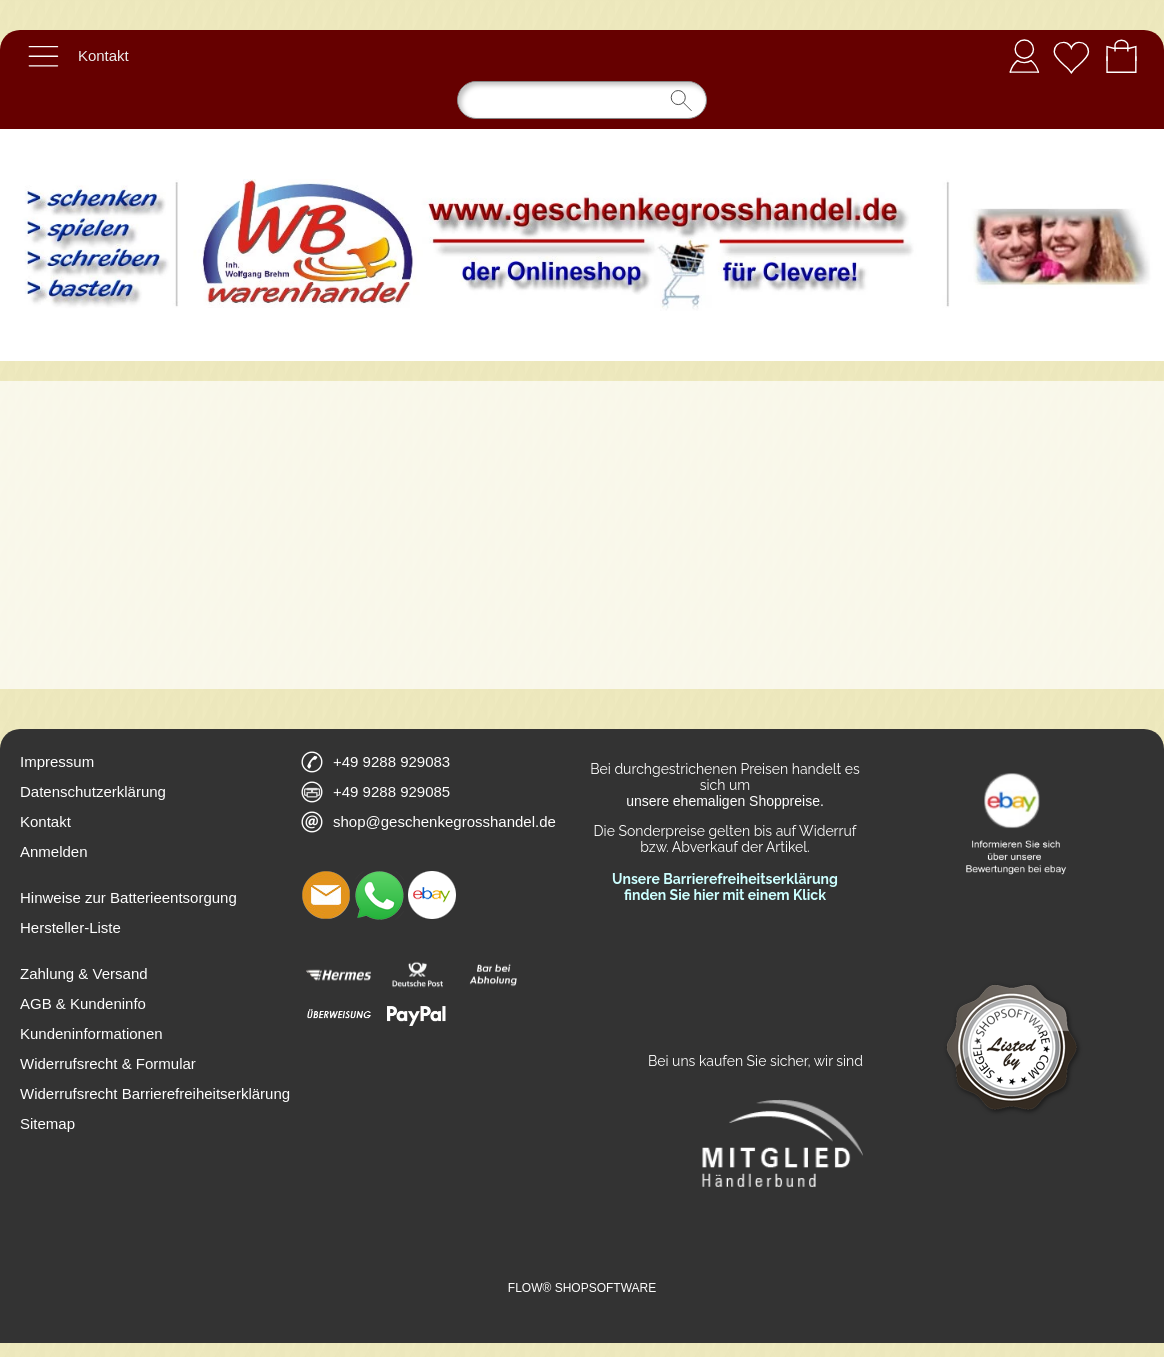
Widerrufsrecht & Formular (108, 1063)
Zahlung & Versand (84, 973)
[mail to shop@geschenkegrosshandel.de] (326, 895)
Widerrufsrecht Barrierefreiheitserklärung (155, 1093)
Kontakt (103, 55)
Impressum (57, 761)
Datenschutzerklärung (93, 791)
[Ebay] (432, 895)
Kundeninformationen (91, 1033)
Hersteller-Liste (70, 927)
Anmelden (1024, 55)
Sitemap (47, 1123)
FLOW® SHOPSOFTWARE (582, 1288)
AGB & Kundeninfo (83, 1003)
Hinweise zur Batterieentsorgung (128, 897)
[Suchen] (582, 100)
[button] (43, 56)
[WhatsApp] (379, 895)
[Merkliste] (1071, 56)
